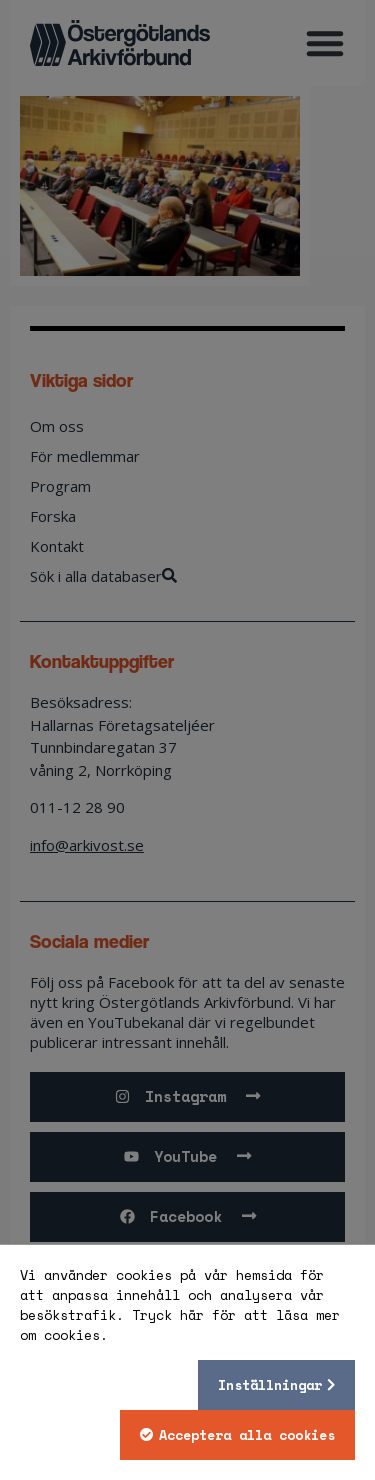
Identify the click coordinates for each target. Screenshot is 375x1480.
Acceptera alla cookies (247, 1435)
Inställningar (270, 1385)
